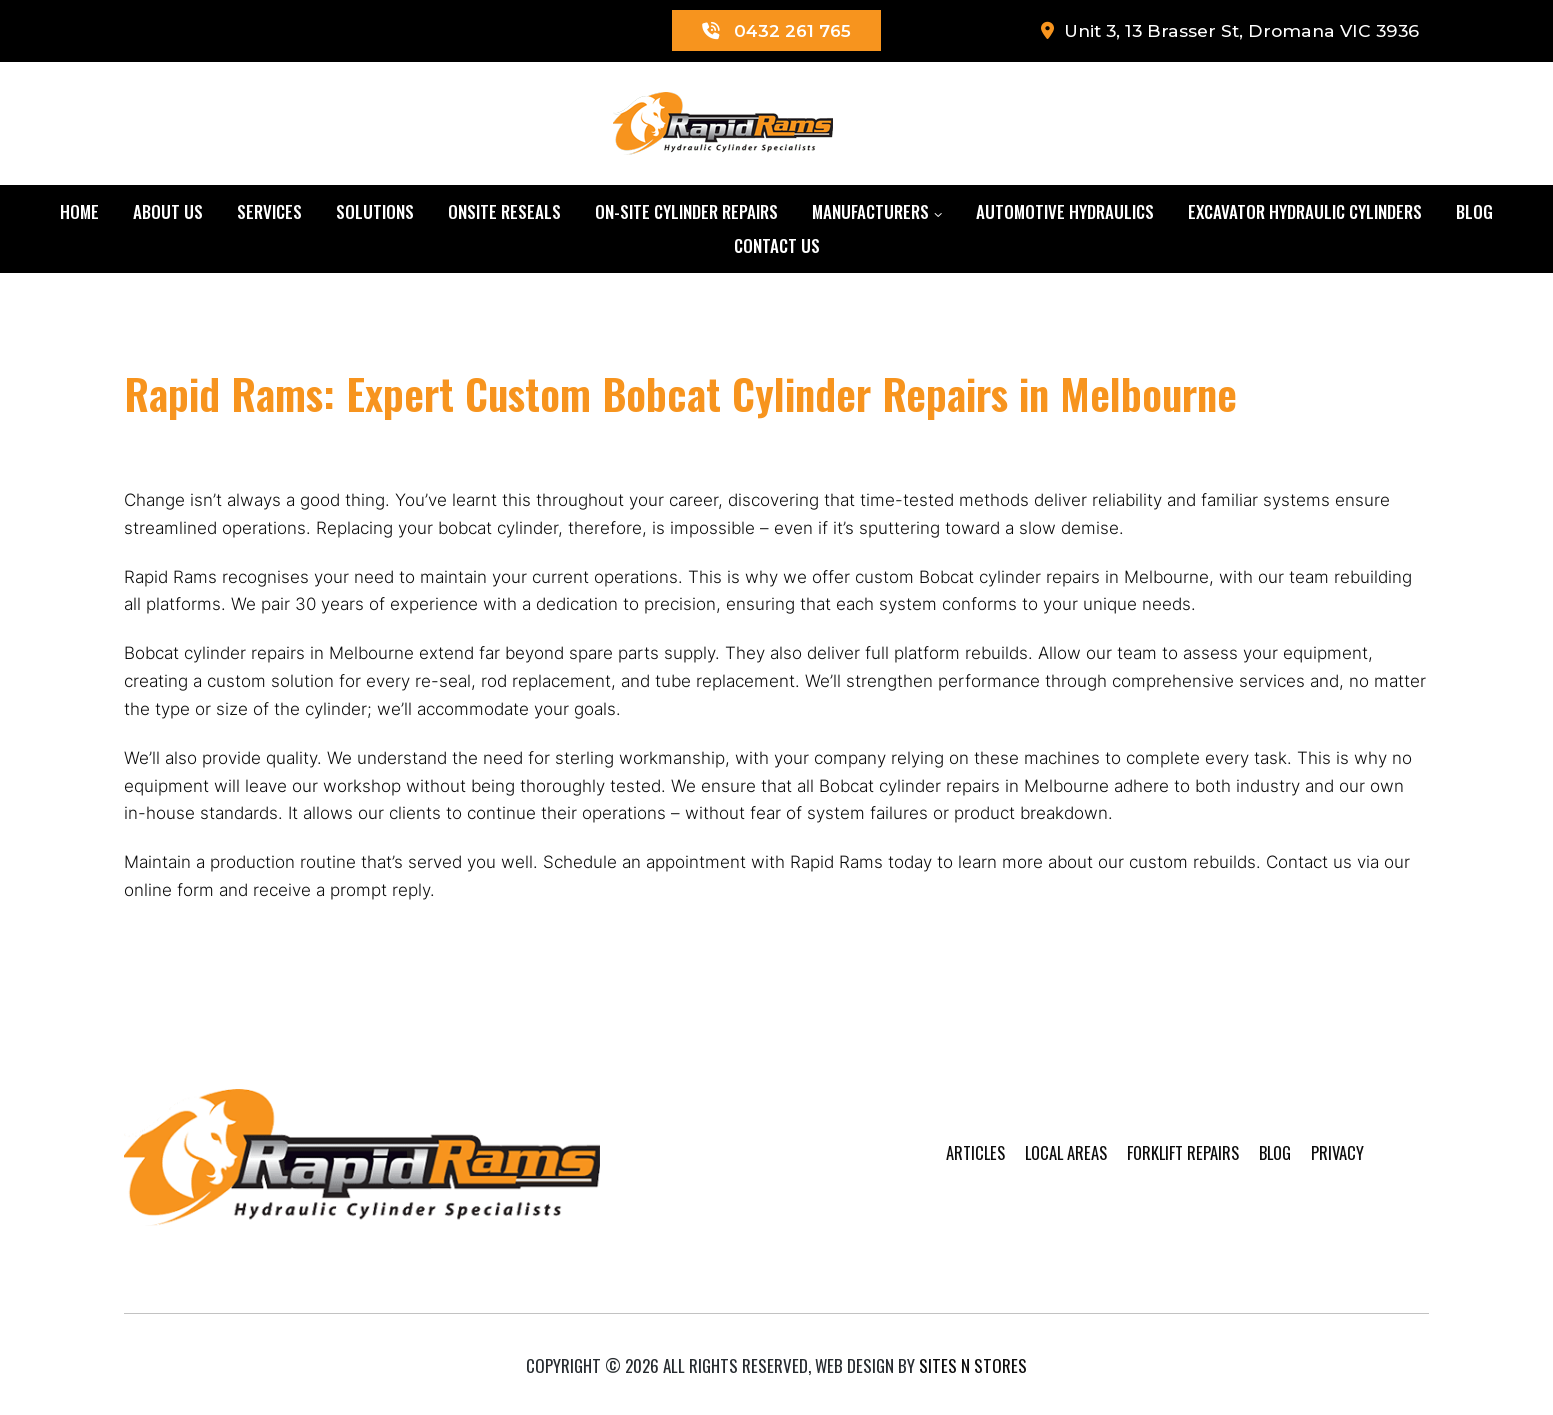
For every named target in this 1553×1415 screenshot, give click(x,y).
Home (79, 212)
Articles (947, 1175)
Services (269, 212)
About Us (168, 212)
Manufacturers (870, 212)
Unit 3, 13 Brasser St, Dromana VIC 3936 (1223, 31)
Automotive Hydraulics (1065, 212)
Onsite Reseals (504, 212)
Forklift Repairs (1162, 1175)
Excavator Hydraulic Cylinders (1305, 212)
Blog (1474, 212)
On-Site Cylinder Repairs (686, 212)
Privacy (1322, 1175)
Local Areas (1041, 1175)
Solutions (375, 212)
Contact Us (777, 246)
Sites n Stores (973, 1359)
